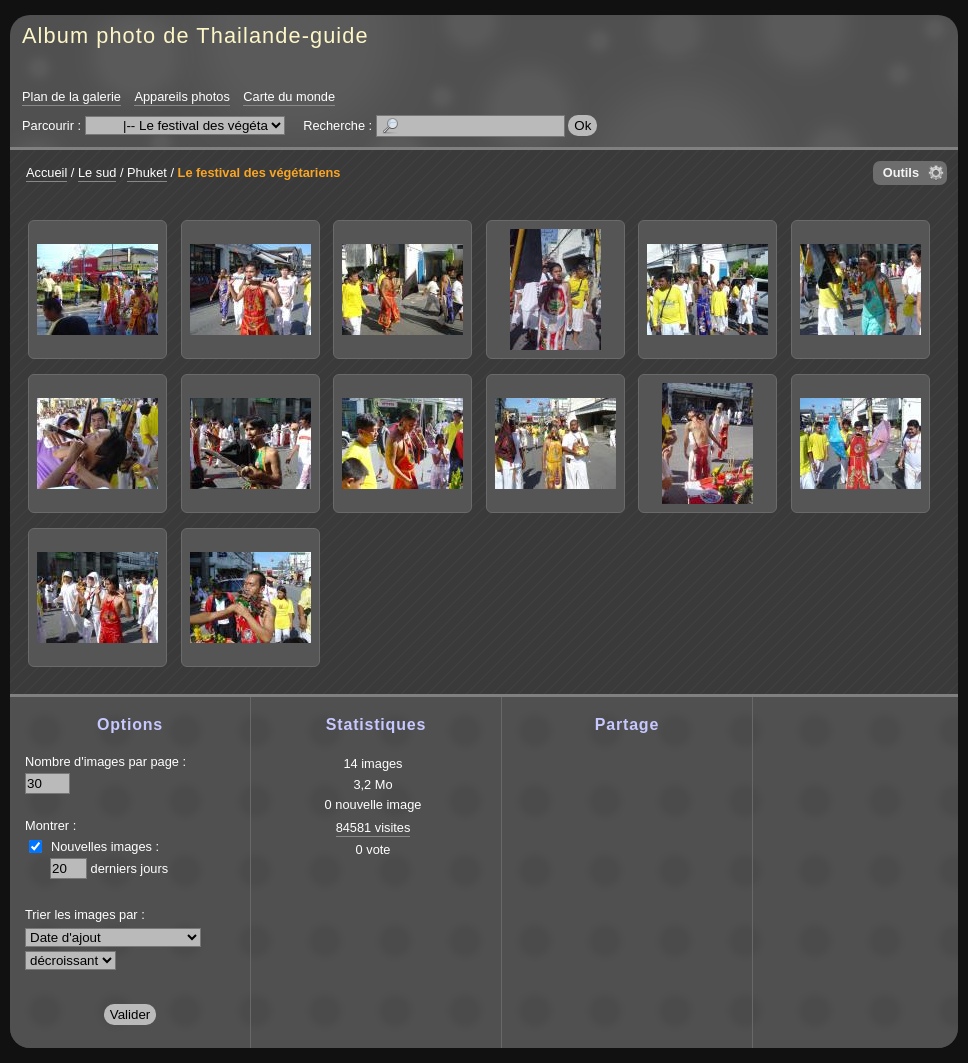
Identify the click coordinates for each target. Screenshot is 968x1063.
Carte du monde (289, 96)
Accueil (46, 172)
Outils (901, 172)
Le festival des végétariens (259, 172)
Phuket (147, 172)
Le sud (97, 172)
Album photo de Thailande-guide (195, 35)
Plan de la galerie (71, 96)
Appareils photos (181, 96)
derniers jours (130, 868)
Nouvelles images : (105, 846)
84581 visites (373, 827)
